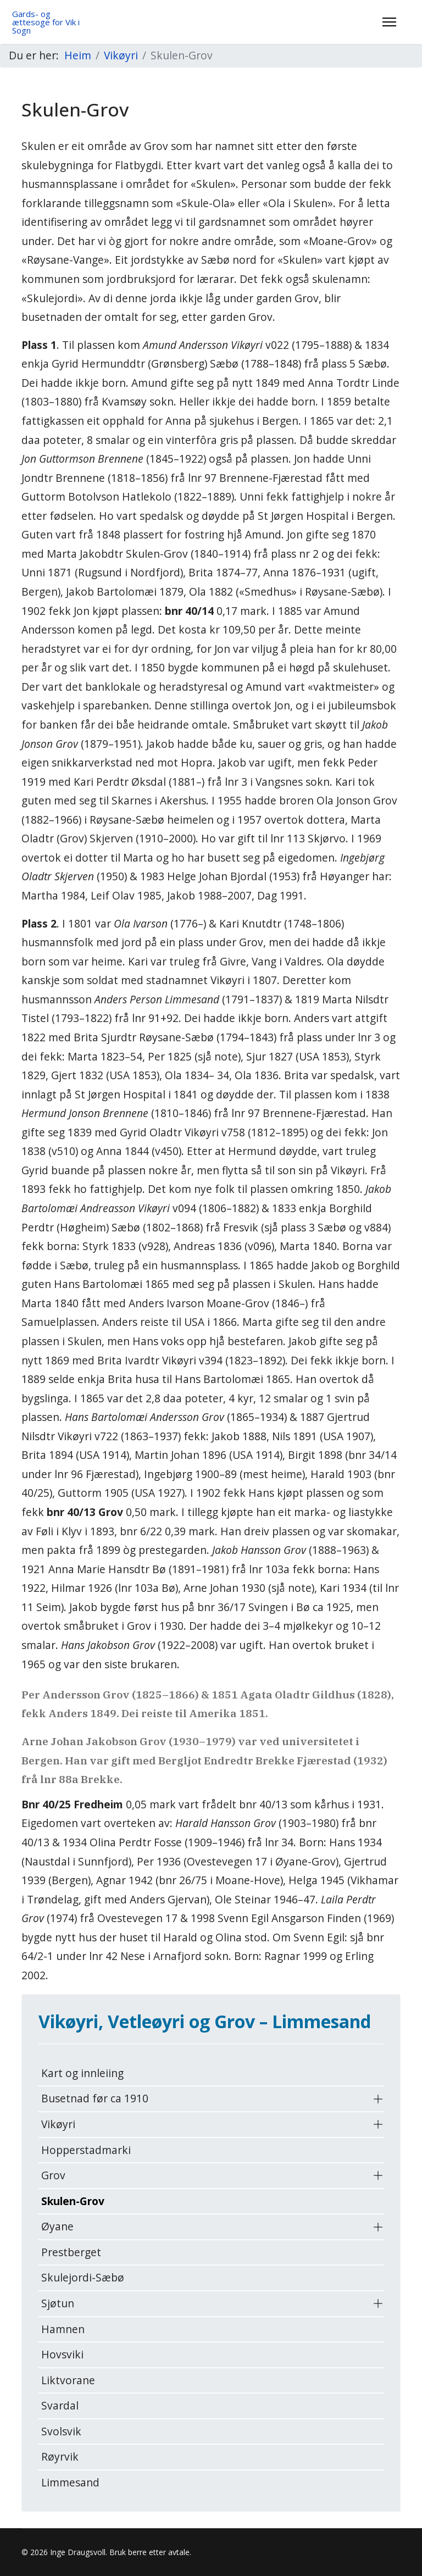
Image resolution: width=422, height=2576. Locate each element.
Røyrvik (60, 2456)
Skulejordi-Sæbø (82, 2277)
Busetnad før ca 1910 (94, 2098)
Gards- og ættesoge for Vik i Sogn (46, 22)
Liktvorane (68, 2380)
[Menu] (389, 22)
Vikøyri (58, 2124)
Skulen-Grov (72, 2201)
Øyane (57, 2226)
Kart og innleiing (82, 2073)
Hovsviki (62, 2354)
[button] (378, 2098)
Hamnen (63, 2329)
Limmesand (70, 2482)
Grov (53, 2175)
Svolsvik (61, 2431)
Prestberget (71, 2252)
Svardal (60, 2405)
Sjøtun (57, 2303)
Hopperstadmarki (86, 2149)
